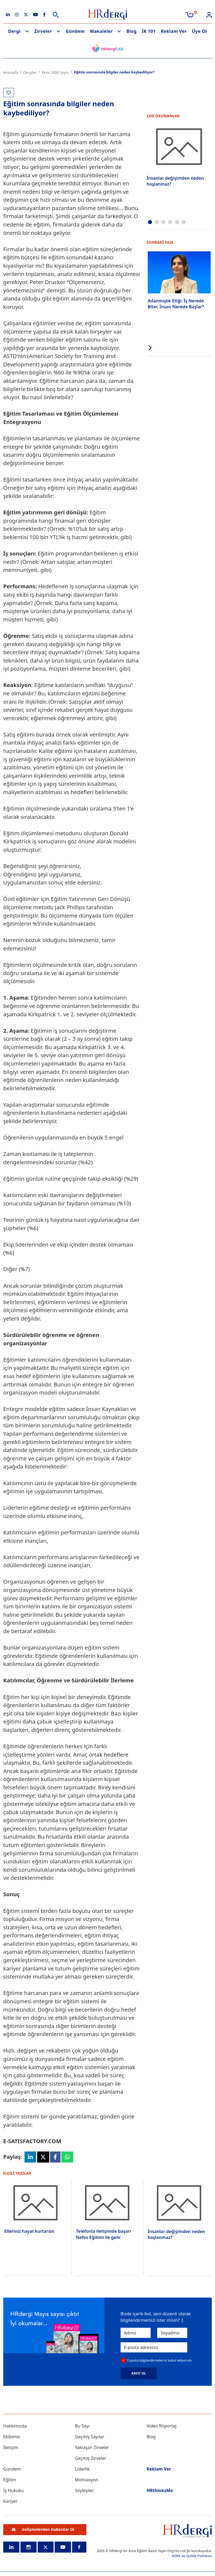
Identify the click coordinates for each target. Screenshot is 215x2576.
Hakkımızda (15, 2426)
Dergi (14, 31)
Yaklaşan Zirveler (92, 2447)
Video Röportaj (162, 2426)
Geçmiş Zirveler (90, 2458)
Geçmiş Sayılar (89, 2437)
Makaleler (101, 31)
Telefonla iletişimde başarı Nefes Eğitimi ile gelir (103, 2234)
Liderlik (82, 2469)
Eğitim (9, 2480)
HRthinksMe (160, 2490)
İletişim (10, 2447)
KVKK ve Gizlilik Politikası (192, 2555)
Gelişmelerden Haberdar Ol (43, 2529)
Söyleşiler (84, 2490)
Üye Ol (199, 31)
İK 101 (149, 31)
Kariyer (10, 2501)
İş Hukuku (13, 2490)
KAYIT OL (139, 2373)
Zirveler (43, 31)
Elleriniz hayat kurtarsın (29, 2231)
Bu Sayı (82, 2426)
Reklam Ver (174, 31)
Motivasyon (86, 2480)
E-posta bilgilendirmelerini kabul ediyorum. (160, 2360)
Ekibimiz (11, 2437)
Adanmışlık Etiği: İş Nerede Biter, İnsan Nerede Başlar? (176, 304)
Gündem (75, 31)
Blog (131, 31)
